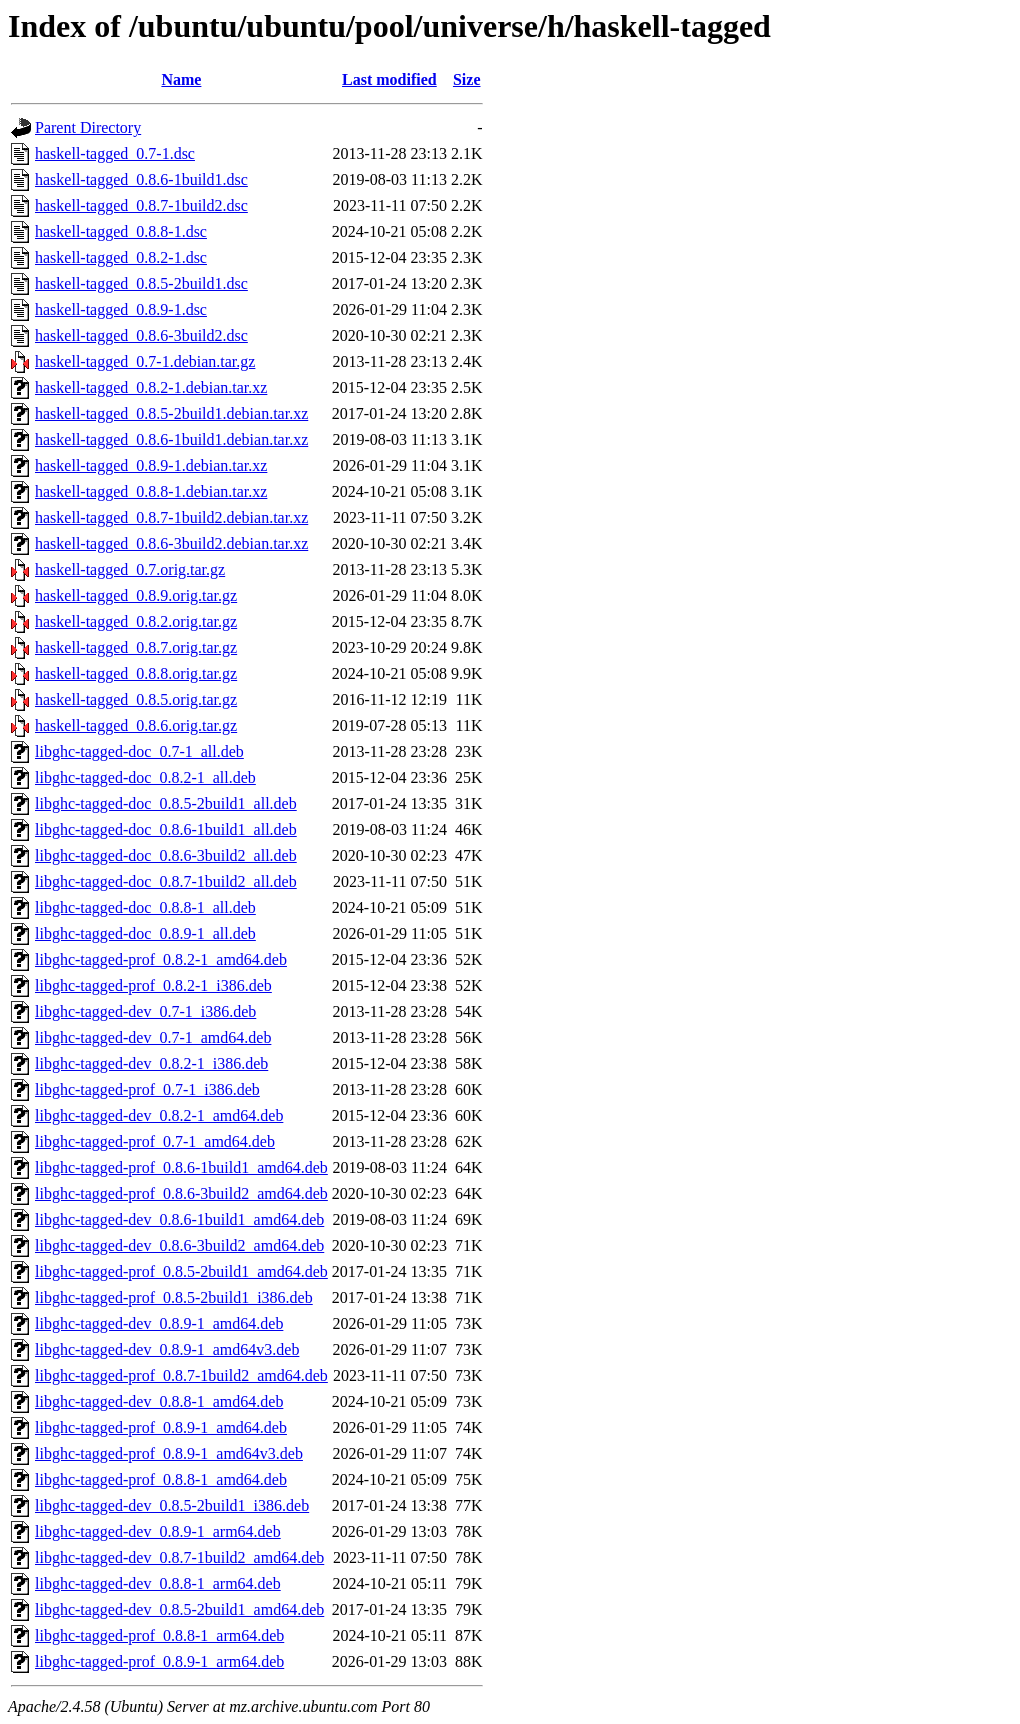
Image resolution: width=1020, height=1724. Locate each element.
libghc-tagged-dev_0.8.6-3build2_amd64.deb (179, 1245)
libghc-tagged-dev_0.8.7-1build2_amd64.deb (179, 1557)
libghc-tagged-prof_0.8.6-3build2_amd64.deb (181, 1193)
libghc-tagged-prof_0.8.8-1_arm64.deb (159, 1635)
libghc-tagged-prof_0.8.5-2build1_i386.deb (174, 1297)
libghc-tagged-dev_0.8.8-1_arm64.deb (158, 1583)
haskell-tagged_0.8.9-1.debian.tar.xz (151, 465)
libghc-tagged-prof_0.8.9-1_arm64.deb (159, 1661)
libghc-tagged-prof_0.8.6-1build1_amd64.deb (181, 1167)
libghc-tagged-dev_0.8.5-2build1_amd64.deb (179, 1609)
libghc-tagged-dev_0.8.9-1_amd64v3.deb (167, 1349)
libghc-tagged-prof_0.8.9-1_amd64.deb (161, 1427)
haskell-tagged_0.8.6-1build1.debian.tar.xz (171, 439)
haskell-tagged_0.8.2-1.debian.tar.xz (151, 387)
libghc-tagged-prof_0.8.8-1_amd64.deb (161, 1479)
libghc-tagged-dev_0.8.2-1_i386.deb (151, 1063)
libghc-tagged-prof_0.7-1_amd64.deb (155, 1141)
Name (181, 79)
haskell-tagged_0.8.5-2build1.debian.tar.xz (171, 413)
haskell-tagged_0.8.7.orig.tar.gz (136, 647)
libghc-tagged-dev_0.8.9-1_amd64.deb (159, 1323)
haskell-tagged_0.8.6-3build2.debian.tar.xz (171, 543)
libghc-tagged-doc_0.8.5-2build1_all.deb (166, 803)
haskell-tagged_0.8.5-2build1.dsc (141, 283)
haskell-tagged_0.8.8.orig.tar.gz (136, 673)
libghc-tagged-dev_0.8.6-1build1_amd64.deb (179, 1219)
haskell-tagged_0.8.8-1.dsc (121, 231)
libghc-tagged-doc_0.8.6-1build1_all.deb (166, 829)
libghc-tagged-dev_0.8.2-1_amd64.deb (159, 1115)
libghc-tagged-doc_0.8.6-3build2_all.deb (166, 855)
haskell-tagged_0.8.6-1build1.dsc (141, 179)
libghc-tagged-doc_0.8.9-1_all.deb (145, 933)
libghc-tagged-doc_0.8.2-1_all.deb (145, 777)
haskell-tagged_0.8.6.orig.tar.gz (136, 725)
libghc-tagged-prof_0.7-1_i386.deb (147, 1089)
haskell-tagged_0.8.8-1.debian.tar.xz (151, 491)
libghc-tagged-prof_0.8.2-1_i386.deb (153, 985)
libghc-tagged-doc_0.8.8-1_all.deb (145, 907)
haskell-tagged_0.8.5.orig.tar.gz (136, 699)
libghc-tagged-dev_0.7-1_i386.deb (145, 1011)
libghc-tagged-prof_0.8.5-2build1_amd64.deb (181, 1271)
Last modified (389, 79)
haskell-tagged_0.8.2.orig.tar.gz (136, 621)
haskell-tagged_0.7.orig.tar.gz (130, 569)
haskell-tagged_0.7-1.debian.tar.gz (145, 361)
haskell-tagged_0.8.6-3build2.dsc (141, 335)
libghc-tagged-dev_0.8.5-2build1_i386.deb (172, 1505)
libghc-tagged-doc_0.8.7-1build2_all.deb (166, 881)
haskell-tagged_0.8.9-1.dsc (121, 309)
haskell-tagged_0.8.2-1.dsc (121, 257)
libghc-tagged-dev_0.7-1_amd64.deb (153, 1037)
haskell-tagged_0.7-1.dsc (115, 153)
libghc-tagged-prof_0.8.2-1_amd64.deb (161, 959)
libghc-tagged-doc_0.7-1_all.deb (139, 751)
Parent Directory (88, 127)
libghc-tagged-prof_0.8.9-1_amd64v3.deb (169, 1453)
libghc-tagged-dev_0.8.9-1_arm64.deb (158, 1531)
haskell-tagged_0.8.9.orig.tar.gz (136, 595)
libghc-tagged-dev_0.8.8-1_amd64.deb (159, 1401)
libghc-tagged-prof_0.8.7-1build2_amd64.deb (181, 1375)
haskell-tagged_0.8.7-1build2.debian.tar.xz (171, 517)
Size (467, 79)
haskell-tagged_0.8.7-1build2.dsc (141, 205)
